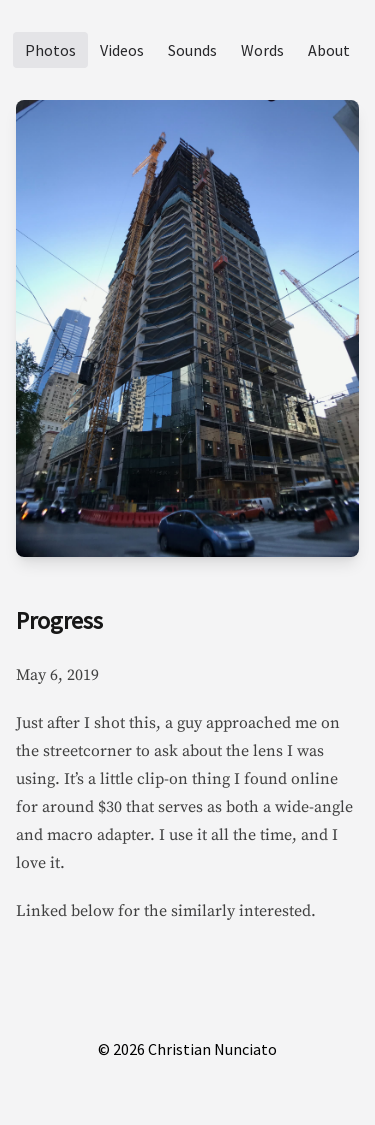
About (329, 50)
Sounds (192, 50)
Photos (50, 50)
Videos (122, 50)
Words (262, 50)
